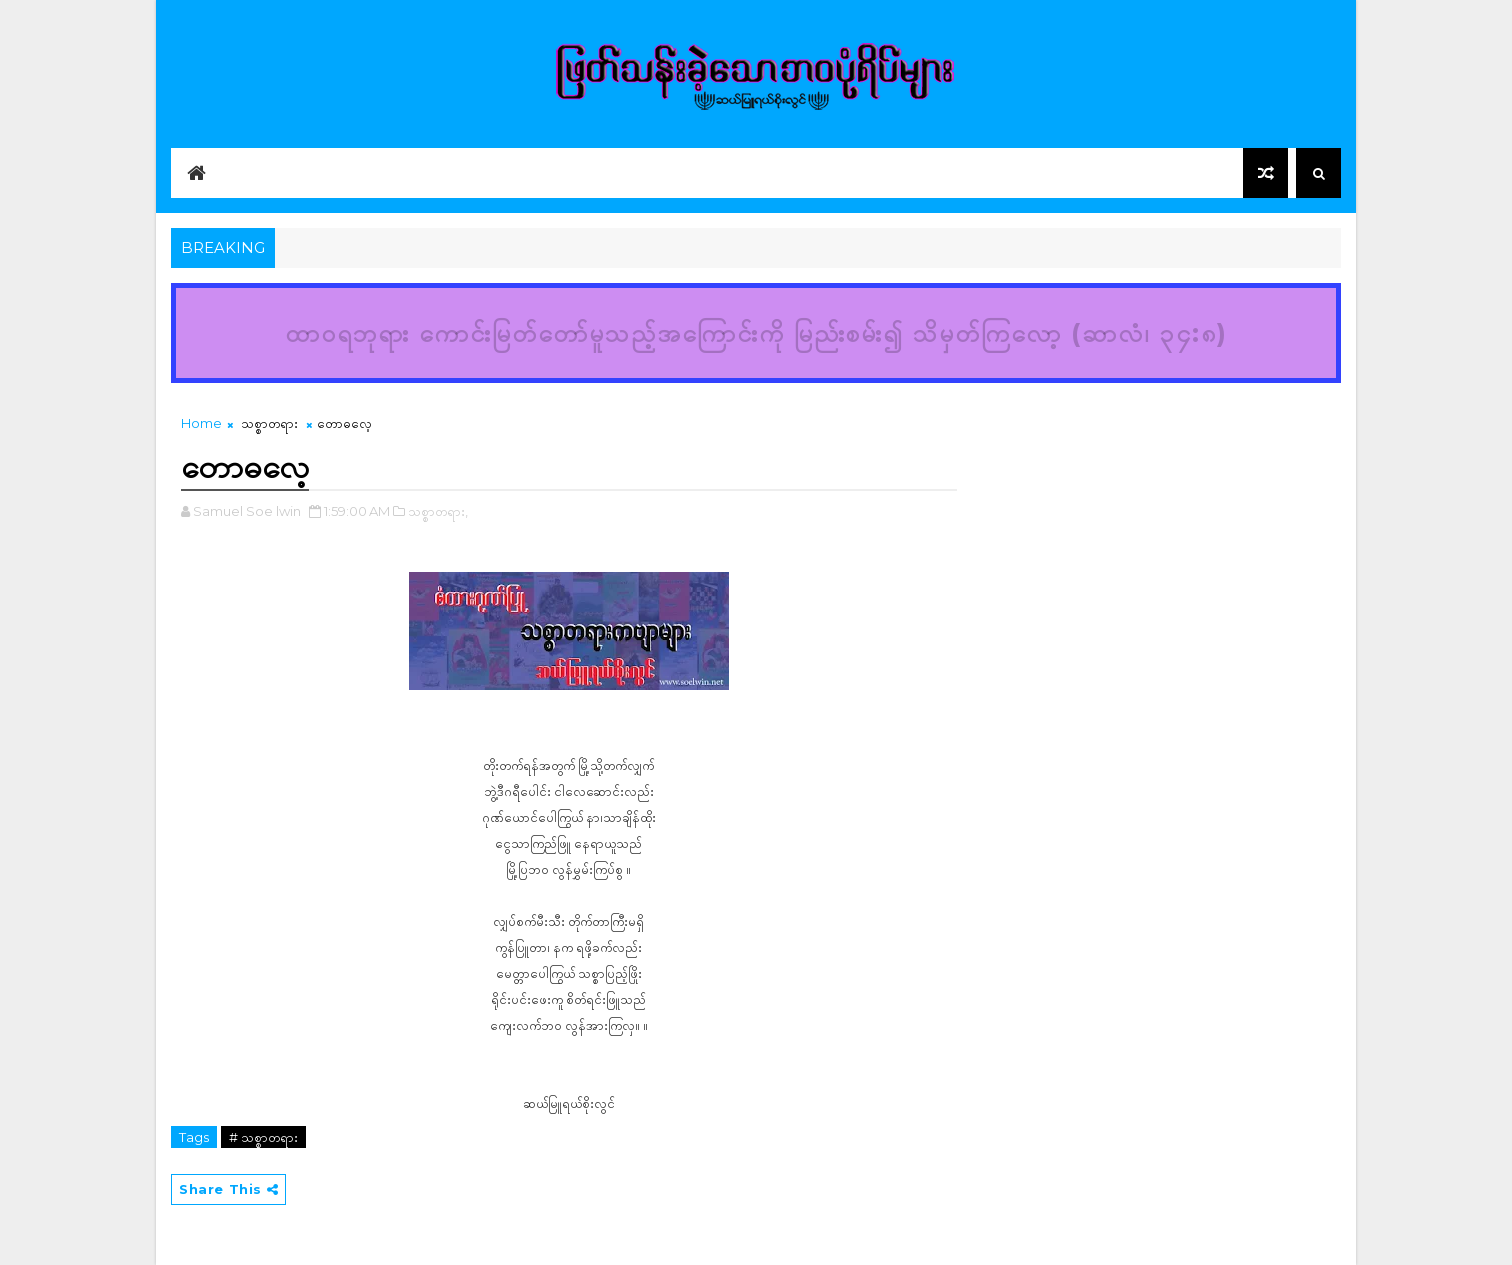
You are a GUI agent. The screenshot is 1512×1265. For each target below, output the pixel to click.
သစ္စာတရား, (438, 511)
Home (201, 423)
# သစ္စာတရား (263, 1137)
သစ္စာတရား (269, 423)
